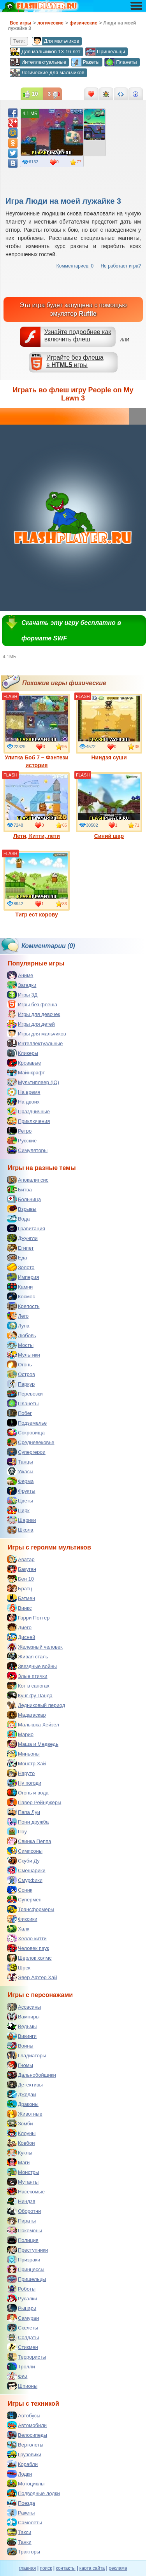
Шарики (21, 1520)
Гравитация (26, 1228)
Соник (19, 1890)
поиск (46, 2568)
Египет (20, 1248)
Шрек (18, 1967)
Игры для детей (31, 1024)
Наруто (21, 1773)
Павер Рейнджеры (34, 1802)
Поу (17, 1831)
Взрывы (21, 1209)
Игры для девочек (33, 1014)
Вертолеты (25, 2444)
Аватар (21, 1559)
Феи (17, 2376)
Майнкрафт (26, 1072)
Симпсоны (24, 1851)
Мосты (20, 1345)
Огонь (19, 1364)
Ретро (19, 1131)
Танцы (20, 1462)
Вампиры (23, 2016)
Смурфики (24, 1880)
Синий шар (109, 805)
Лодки (19, 2474)
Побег (19, 1413)
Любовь (21, 1335)
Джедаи (21, 2094)
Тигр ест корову (37, 884)
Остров (21, 1374)
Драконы (23, 2104)
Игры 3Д (22, 995)
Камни (20, 1287)
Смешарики (26, 1870)
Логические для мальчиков (47, 72)
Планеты (120, 62)
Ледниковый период (36, 1705)
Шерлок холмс (29, 1958)
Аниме (20, 975)
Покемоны (24, 2230)
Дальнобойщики (31, 2075)
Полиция (23, 2240)
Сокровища (26, 1432)
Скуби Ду (23, 1860)
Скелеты (22, 2327)
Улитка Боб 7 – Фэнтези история (37, 731)
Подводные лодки (33, 2493)
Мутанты (23, 2182)
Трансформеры (30, 1909)
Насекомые (26, 2191)
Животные (24, 2114)
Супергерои (26, 1452)
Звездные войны (32, 1666)
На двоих (23, 1101)
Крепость (23, 1306)
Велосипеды (27, 2435)
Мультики (23, 1355)
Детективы (25, 2084)
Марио (20, 1734)
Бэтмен (21, 1598)
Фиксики (22, 1919)
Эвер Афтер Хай (32, 1977)
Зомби (20, 2123)
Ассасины (24, 2007)
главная (27, 2568)
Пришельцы (105, 51)
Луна (18, 1325)
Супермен (24, 1899)
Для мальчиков (55, 41)
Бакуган (21, 1569)
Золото (21, 1267)
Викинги (22, 2036)
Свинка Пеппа (29, 1841)
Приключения (28, 1121)
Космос (21, 1296)
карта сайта (92, 2568)
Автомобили (27, 2425)
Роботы (21, 2289)
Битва (19, 1189)
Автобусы (23, 2415)
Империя (23, 1277)
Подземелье (27, 1423)
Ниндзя (21, 2201)
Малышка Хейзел (33, 1724)
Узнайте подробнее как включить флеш (77, 336)
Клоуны (21, 2133)
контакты (66, 2568)
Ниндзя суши (109, 727)
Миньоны (23, 1754)
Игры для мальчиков (36, 1033)
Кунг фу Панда (30, 1695)
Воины (20, 2046)
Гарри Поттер (28, 1617)
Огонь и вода (28, 1792)
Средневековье (31, 1442)
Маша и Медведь (32, 1744)
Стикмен (22, 2347)
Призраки (23, 2259)
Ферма (20, 1481)
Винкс (19, 1608)
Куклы (19, 2152)
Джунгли (22, 1238)
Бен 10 (20, 1579)
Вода (18, 1218)
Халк (18, 1928)
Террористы (26, 2357)
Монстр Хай (26, 1763)
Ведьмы (22, 2026)
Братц (19, 1588)
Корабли (22, 2464)
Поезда (21, 2503)
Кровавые (24, 1063)
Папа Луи (23, 1812)
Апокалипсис (27, 1180)
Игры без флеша (32, 1004)
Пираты (21, 2220)
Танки (19, 2542)
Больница (24, 1199)
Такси (19, 2532)
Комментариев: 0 (74, 266)
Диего (19, 1627)
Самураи (23, 2318)
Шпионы (22, 2386)
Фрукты (21, 1491)
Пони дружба (28, 1822)
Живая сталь (27, 1656)
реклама (118, 2568)
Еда (17, 1257)
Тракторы (23, 2551)
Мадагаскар (26, 1715)
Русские (22, 1140)
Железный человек (35, 1647)
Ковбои (21, 2143)
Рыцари (21, 2308)
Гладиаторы (26, 2055)
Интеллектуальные (38, 62)
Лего (17, 1316)
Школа (20, 1530)
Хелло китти (27, 1938)
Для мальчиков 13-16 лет (45, 51)
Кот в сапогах (28, 1685)
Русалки (22, 2298)
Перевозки (25, 1393)
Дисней (21, 1637)
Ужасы (20, 1471)
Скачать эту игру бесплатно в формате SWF (71, 630)
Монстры (23, 2172)
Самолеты (24, 2522)
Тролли (21, 2366)
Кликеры (22, 1053)
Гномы (20, 2065)
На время (23, 1092)
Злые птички (27, 1676)
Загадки (21, 985)
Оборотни (24, 2211)
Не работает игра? (120, 266)
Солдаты (23, 2337)
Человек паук (28, 1948)
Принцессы (25, 2269)
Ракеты (85, 62)
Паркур (21, 1384)
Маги (18, 2162)
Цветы (20, 1500)
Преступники (27, 2250)
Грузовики (24, 2454)
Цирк (18, 1510)
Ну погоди (24, 1783)
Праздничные (28, 1111)
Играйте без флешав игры (75, 361)
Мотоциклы (25, 2483)
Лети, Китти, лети (37, 805)
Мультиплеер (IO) (33, 1082)
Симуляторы (27, 1150)
